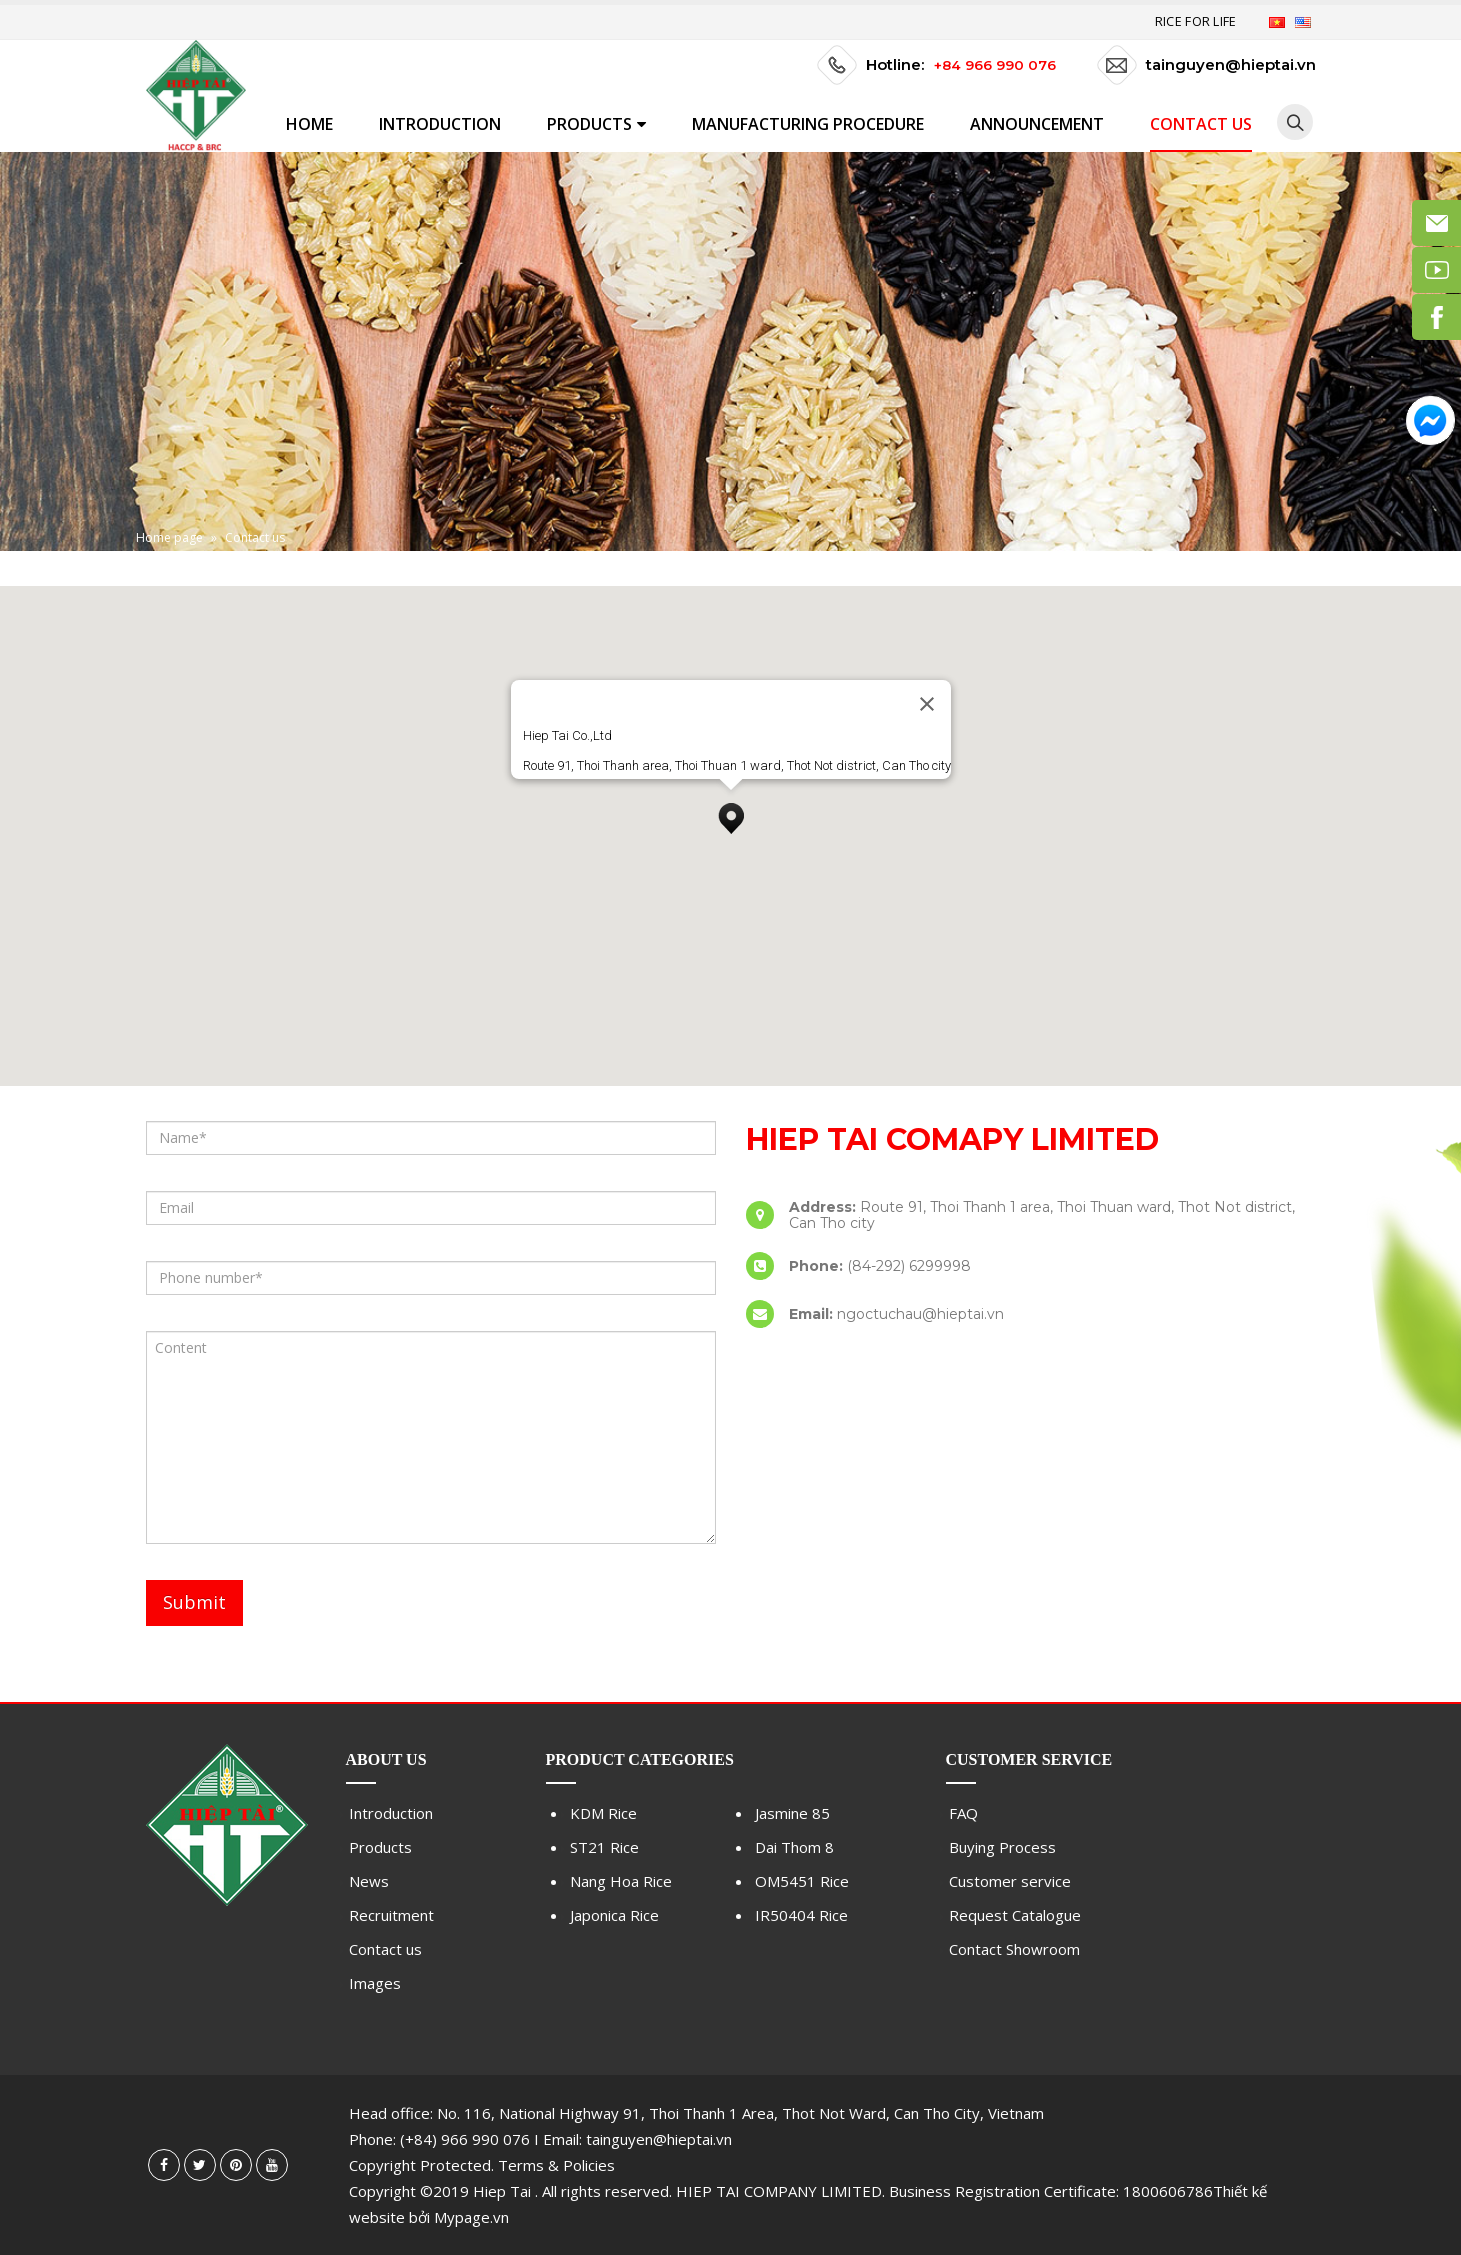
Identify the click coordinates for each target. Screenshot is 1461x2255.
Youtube (272, 2165)
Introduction (440, 124)
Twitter (200, 2165)
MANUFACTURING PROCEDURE (808, 124)
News (369, 1881)
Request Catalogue (1015, 1915)
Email (1436, 223)
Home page (169, 537)
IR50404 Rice (801, 1915)
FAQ (963, 1813)
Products (589, 124)
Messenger (1430, 420)
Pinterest (236, 2165)
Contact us (1201, 124)
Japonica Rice (614, 1915)
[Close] (927, 704)
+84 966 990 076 (995, 65)
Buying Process (1002, 1847)
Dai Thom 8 (794, 1847)
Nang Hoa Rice (621, 1881)
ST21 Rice (604, 1847)
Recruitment (391, 1915)
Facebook (164, 2165)
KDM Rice (603, 1813)
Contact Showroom (1014, 1949)
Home (309, 124)
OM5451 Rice (802, 1881)
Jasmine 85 (792, 1813)
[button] (731, 813)
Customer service (1010, 1881)
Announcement (1037, 124)
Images (375, 1983)
